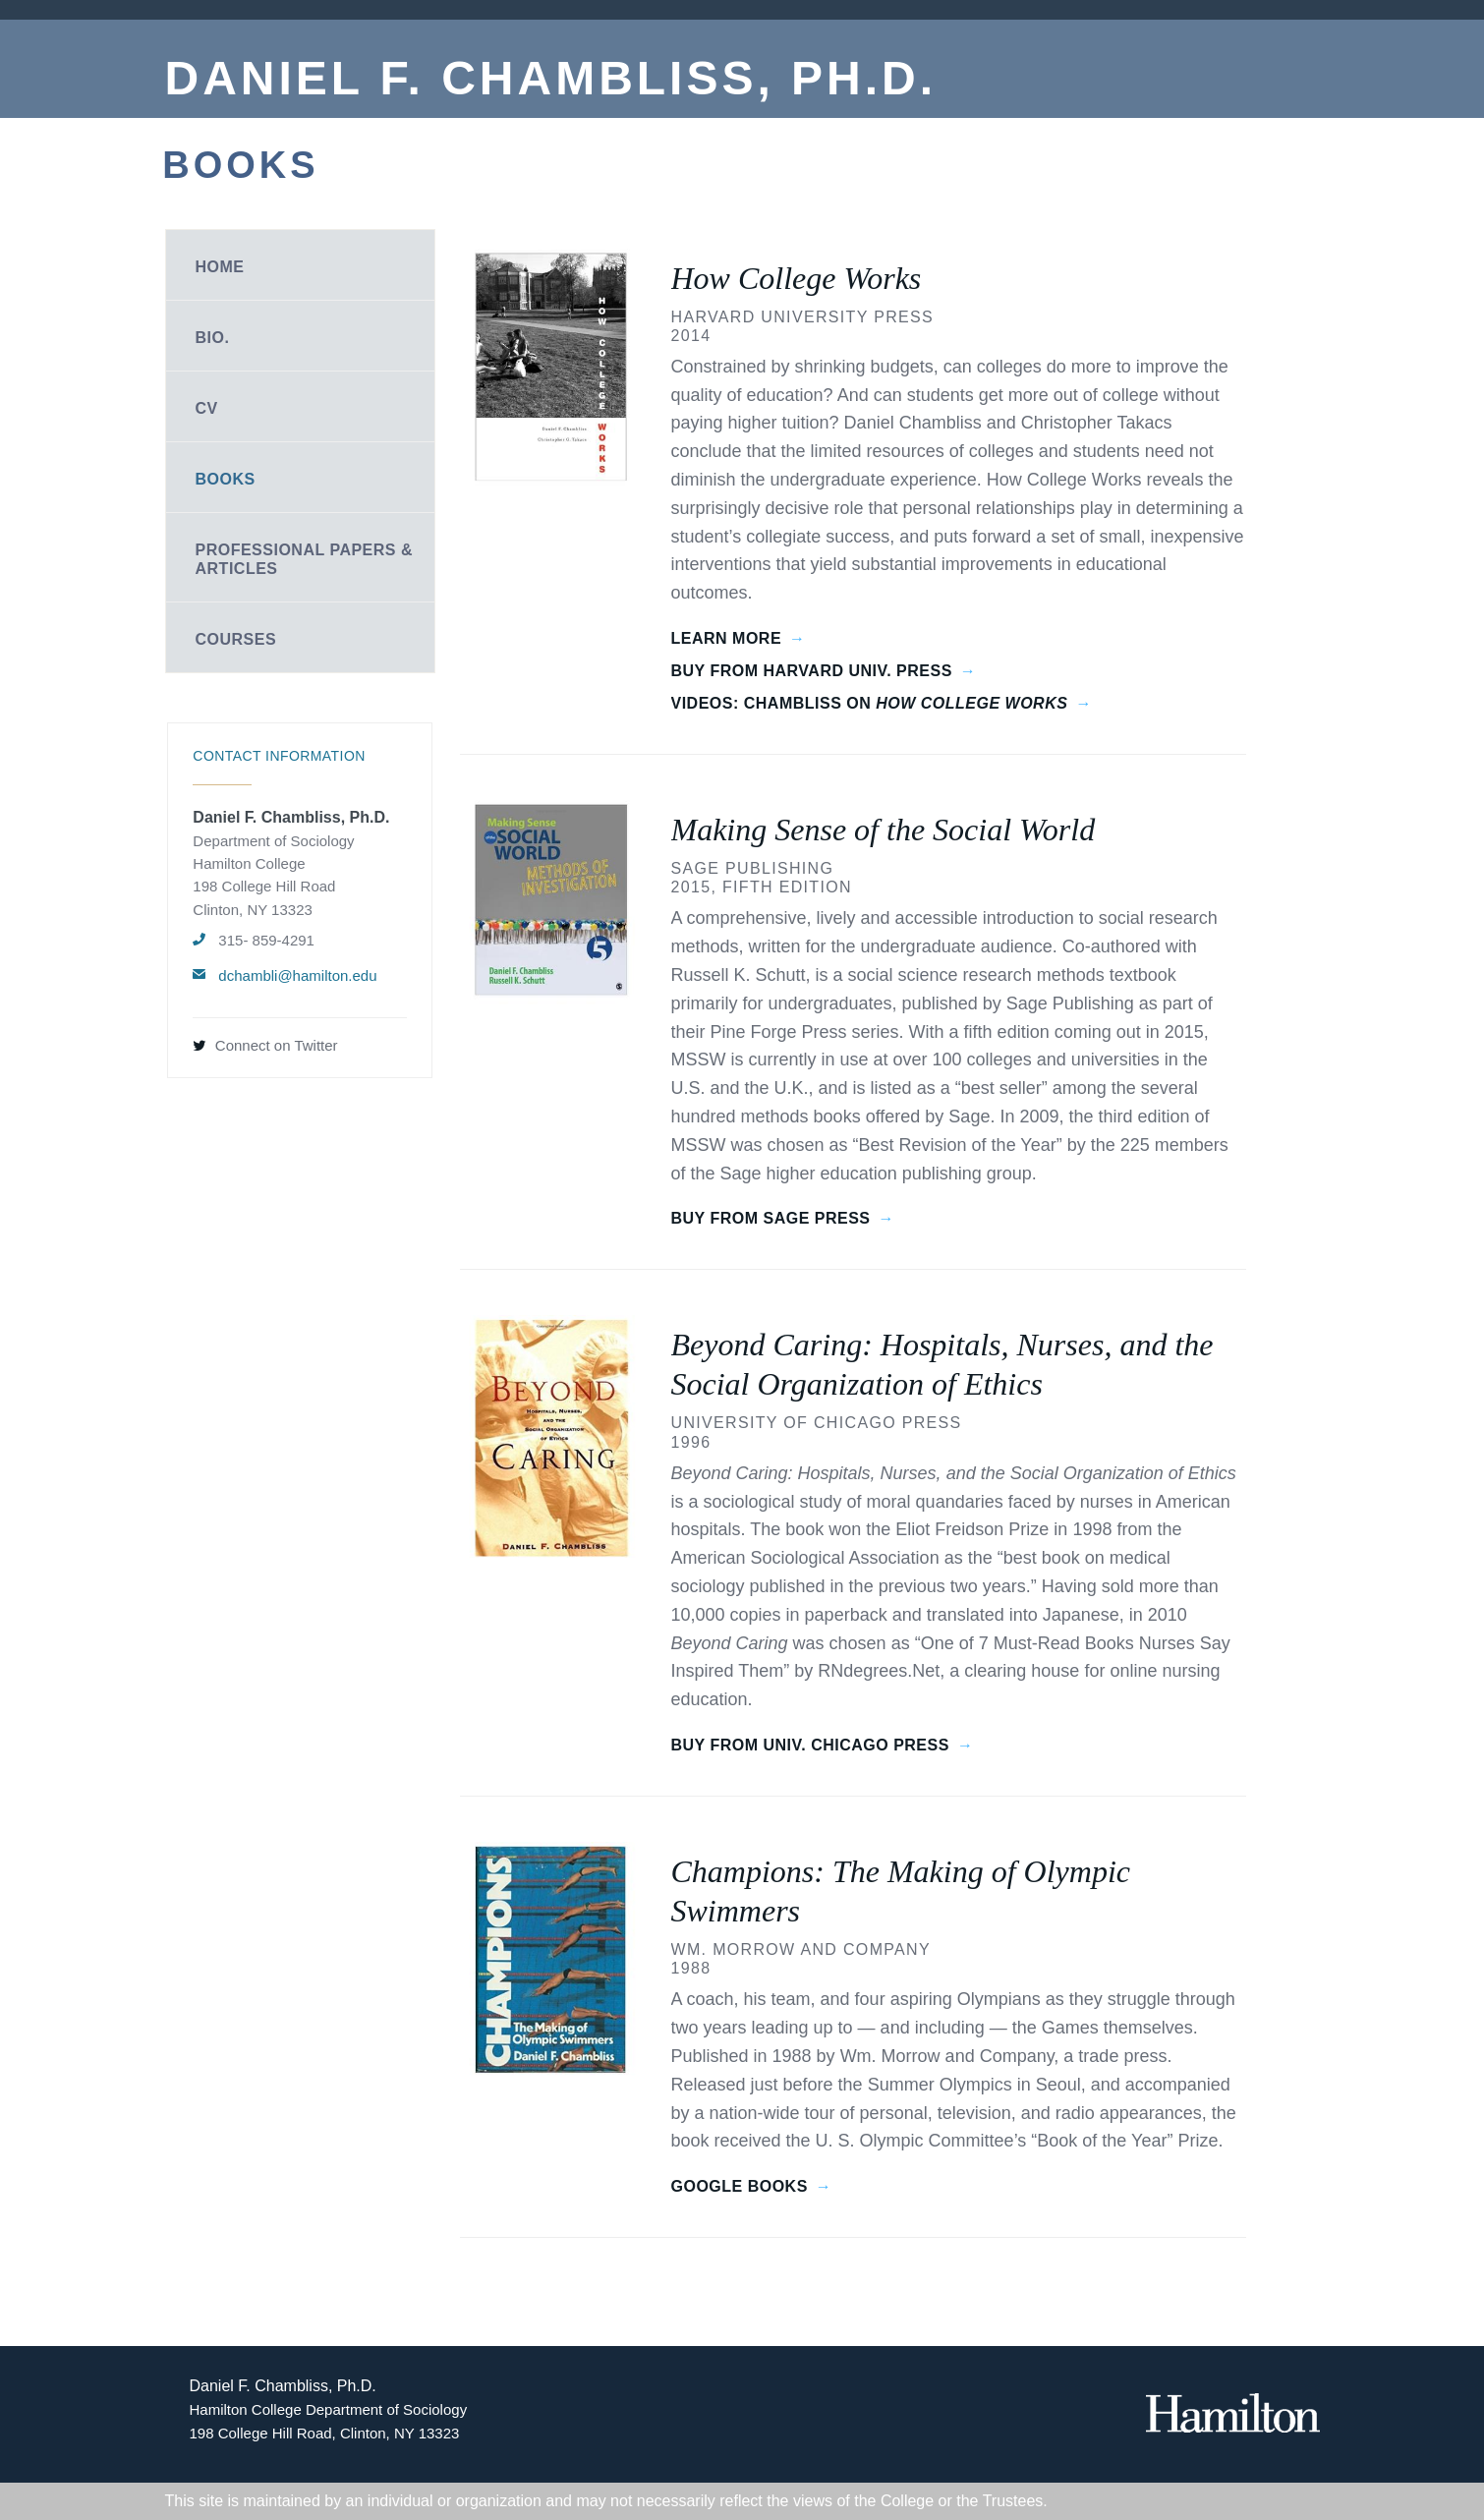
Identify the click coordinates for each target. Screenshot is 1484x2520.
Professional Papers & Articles (305, 559)
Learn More (726, 638)
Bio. (213, 337)
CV (207, 408)
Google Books (739, 2186)
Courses (236, 639)
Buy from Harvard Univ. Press (811, 670)
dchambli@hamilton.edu (297, 975)
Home (220, 266)
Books (226, 479)
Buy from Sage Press (771, 1218)
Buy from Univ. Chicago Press (810, 1745)
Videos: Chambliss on (869, 703)
